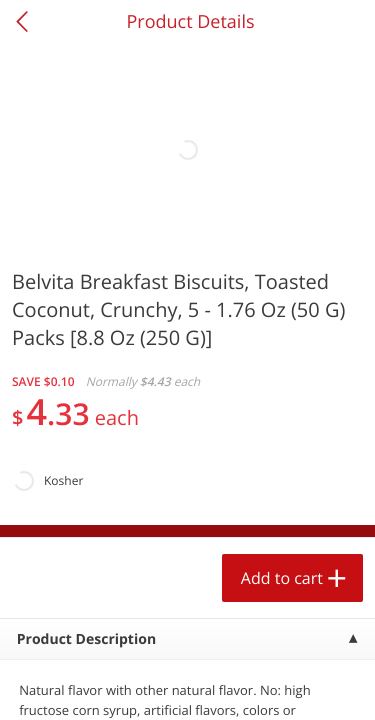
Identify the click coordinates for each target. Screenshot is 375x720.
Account (281, 685)
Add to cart (176, 654)
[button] (136, 459)
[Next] (335, 485)
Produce (58, 256)
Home (94, 685)
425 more (299, 255)
